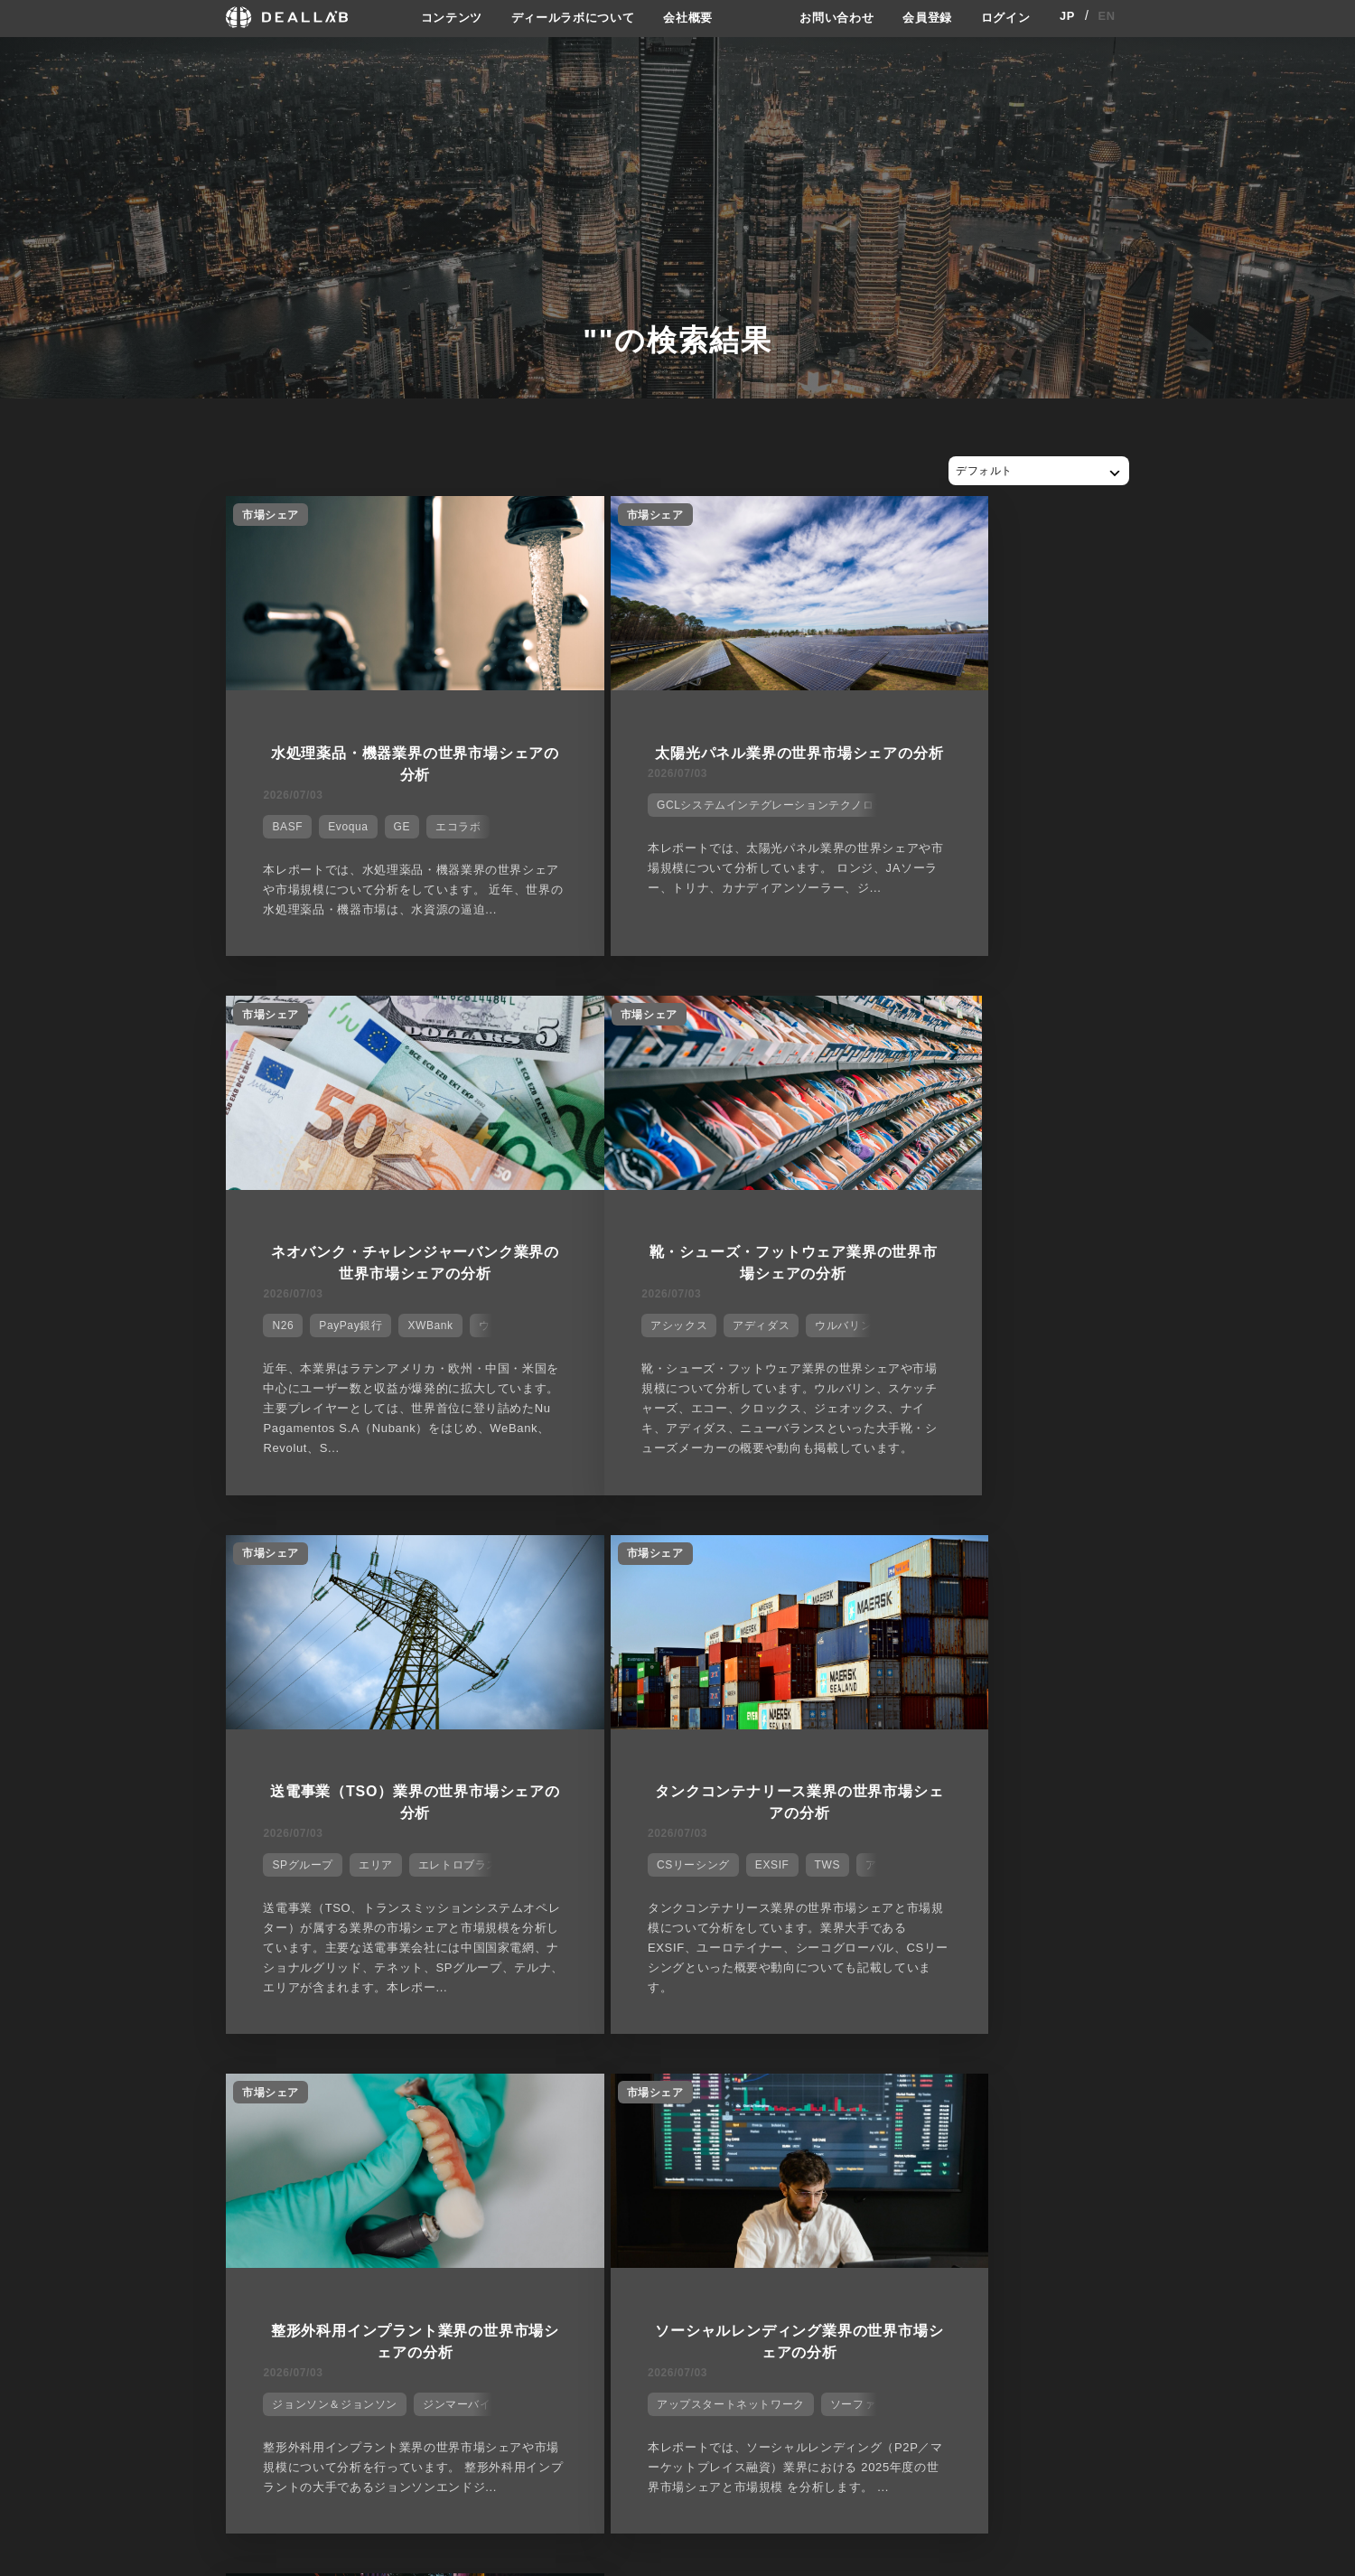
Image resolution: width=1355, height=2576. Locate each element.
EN (1107, 17)
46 (1296, 2114)
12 (190, 2114)
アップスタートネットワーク (643, 1919)
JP (1067, 17)
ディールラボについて (566, 17)
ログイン (1004, 17)
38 (1035, 2114)
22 (515, 2114)
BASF (279, 815)
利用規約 (851, 2325)
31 (808, 2114)
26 (645, 2114)
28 (710, 2114)
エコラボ (449, 815)
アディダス (374, 1357)
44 (1230, 2114)
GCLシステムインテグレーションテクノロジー (689, 815)
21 (483, 2114)
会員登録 (921, 17)
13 (222, 2114)
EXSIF (990, 1357)
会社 (694, 2259)
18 (385, 2114)
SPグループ (600, 1357)
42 (1165, 2114)
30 (775, 2114)
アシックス (292, 1357)
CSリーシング (911, 1357)
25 (613, 2114)
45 (1263, 2114)
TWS (1044, 1357)
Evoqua (340, 815)
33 (873, 2114)
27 (678, 2114)
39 (1068, 2114)
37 (1003, 2114)
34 (905, 2114)
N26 (885, 815)
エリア (672, 1357)
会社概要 (688, 17)
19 (417, 2114)
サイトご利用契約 (867, 2259)
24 (580, 2114)
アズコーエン (908, 1919)
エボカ (984, 1919)
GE (393, 815)
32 (840, 2114)
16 (320, 2114)
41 (1133, 2114)
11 (157, 2114)
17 (352, 2114)
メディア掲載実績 (730, 2325)
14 (255, 2114)
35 (938, 2114)
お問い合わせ (826, 17)
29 (743, 2114)
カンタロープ (1061, 1919)
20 (450, 2114)
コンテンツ (438, 17)
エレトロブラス (754, 1357)
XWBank (1032, 815)
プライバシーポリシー (886, 2291)
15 (287, 2114)
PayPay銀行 (953, 815)
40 (1100, 2114)
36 (970, 2114)
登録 (983, 2259)
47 (1328, 2114)
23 (548, 2114)
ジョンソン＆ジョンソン (326, 1919)
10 (125, 2114)
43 (1198, 2114)
